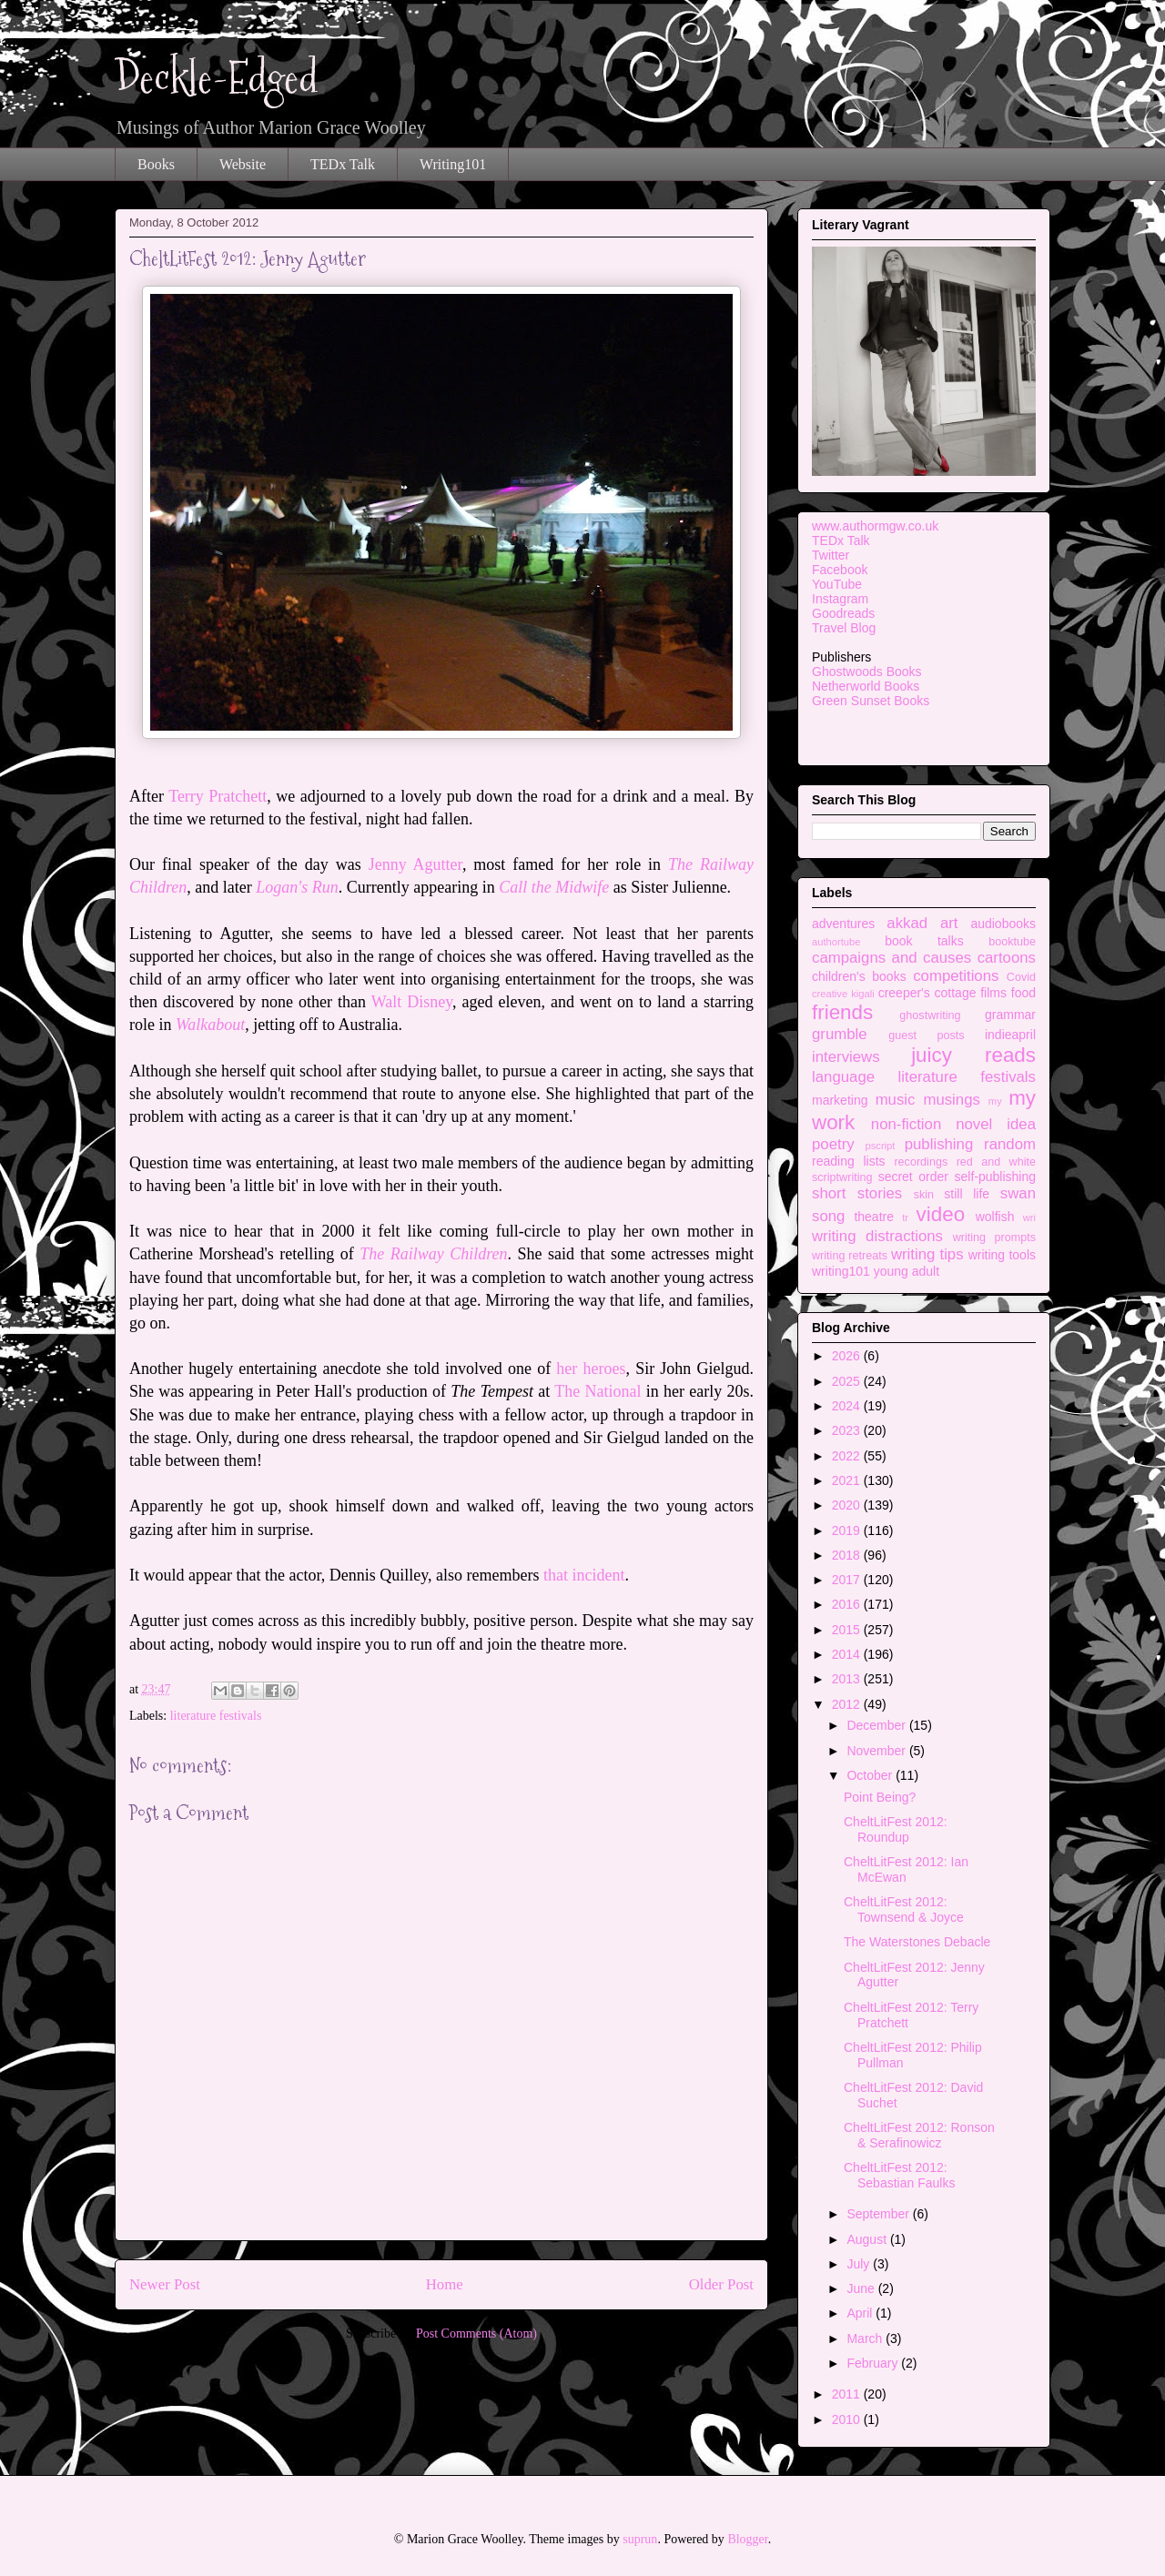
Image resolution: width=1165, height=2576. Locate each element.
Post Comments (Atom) (476, 2333)
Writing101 (453, 164)
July (859, 2264)
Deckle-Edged (217, 77)
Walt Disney (411, 1002)
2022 (848, 1456)
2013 (848, 1679)
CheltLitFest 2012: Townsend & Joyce (904, 1909)
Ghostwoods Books (867, 671)
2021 (848, 1480)
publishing (939, 1144)
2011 (848, 2394)
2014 (848, 1654)
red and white (996, 1162)
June (861, 2288)
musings (951, 1099)
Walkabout (210, 1024)
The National (597, 1391)
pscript (880, 1145)
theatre (874, 1216)
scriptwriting (842, 1177)
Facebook (839, 569)
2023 (848, 1430)
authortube (836, 941)
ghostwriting (929, 1015)
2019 (848, 1530)
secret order (913, 1176)
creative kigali (843, 993)
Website (242, 164)
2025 (848, 1381)
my (995, 1101)
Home (444, 2284)
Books (156, 164)
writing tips (927, 1254)
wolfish (995, 1216)
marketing (839, 1100)
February (873, 2363)
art (949, 923)
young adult (906, 1271)
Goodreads (843, 613)
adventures (843, 923)
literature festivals (216, 1715)
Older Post (721, 2284)
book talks (924, 941)
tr (905, 1217)
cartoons (1007, 957)
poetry (833, 1144)
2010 (848, 2419)
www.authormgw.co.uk (875, 526)
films (993, 992)
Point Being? (880, 1797)
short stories (857, 1193)
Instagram (840, 598)
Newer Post (164, 2284)
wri (1029, 1217)
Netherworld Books (865, 686)
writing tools (1002, 1255)
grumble (839, 1034)
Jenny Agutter (415, 864)
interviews (846, 1057)
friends (842, 1012)
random (1010, 1144)
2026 (848, 1356)
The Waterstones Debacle (917, 1942)
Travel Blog (844, 628)
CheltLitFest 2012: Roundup (895, 1829)
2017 (848, 1579)
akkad (906, 923)
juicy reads (973, 1055)
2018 (848, 1555)
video (941, 1214)
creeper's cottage (927, 992)
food (1023, 992)
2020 (848, 1505)
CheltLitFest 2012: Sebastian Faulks (899, 2175)
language (843, 1077)
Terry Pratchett (217, 796)
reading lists (849, 1161)
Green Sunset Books (870, 700)
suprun (640, 2539)
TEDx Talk (342, 164)
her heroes (590, 1368)
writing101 (841, 1271)
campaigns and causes (891, 957)
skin (924, 1194)
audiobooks (1003, 923)
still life (966, 1194)
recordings (920, 1162)
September (879, 2214)
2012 (848, 1704)
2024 (848, 1406)
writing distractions (877, 1236)
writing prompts (994, 1237)
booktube (1012, 941)
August (867, 2239)
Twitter (830, 555)
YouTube (837, 584)
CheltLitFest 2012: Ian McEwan (906, 1869)
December (877, 1725)
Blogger (747, 2539)
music (896, 1099)
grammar (1010, 1014)
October (871, 1775)
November (877, 1750)
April (861, 2313)
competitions (955, 976)
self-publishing (996, 1176)
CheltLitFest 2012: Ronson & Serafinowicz (919, 2135)
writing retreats (849, 1255)
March (866, 2338)
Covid (1021, 977)
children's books (859, 976)
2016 (848, 1604)
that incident (583, 1575)
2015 (848, 1629)
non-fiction (906, 1124)
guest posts (926, 1035)
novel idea (996, 1124)
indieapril (1010, 1034)
